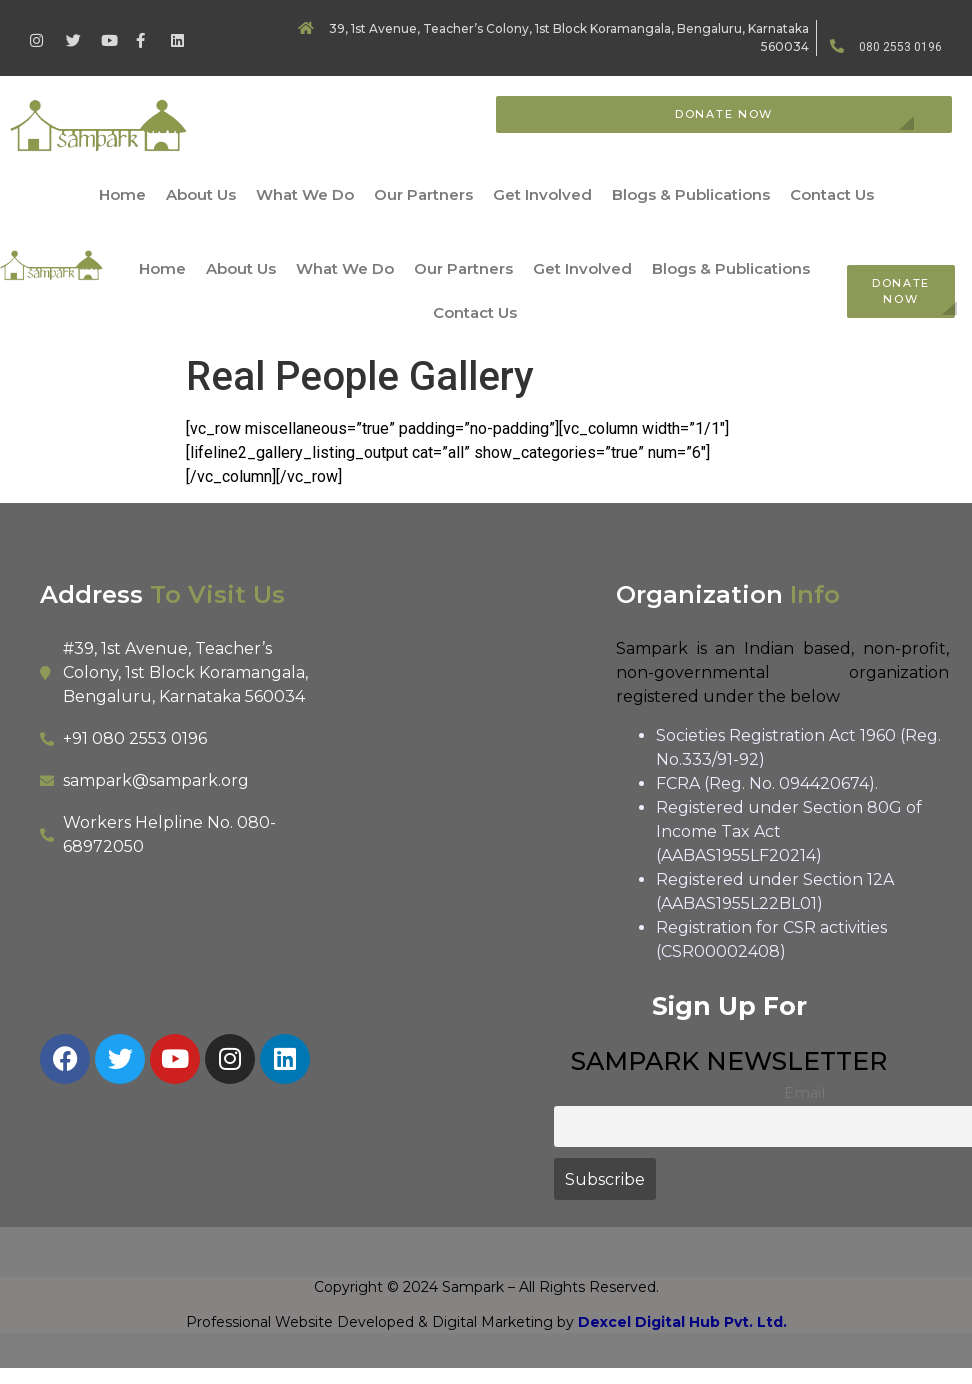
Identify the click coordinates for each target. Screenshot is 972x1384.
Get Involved (542, 194)
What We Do (305, 194)
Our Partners (423, 194)
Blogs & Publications (691, 194)
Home (122, 194)
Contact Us (832, 194)
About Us (201, 194)
